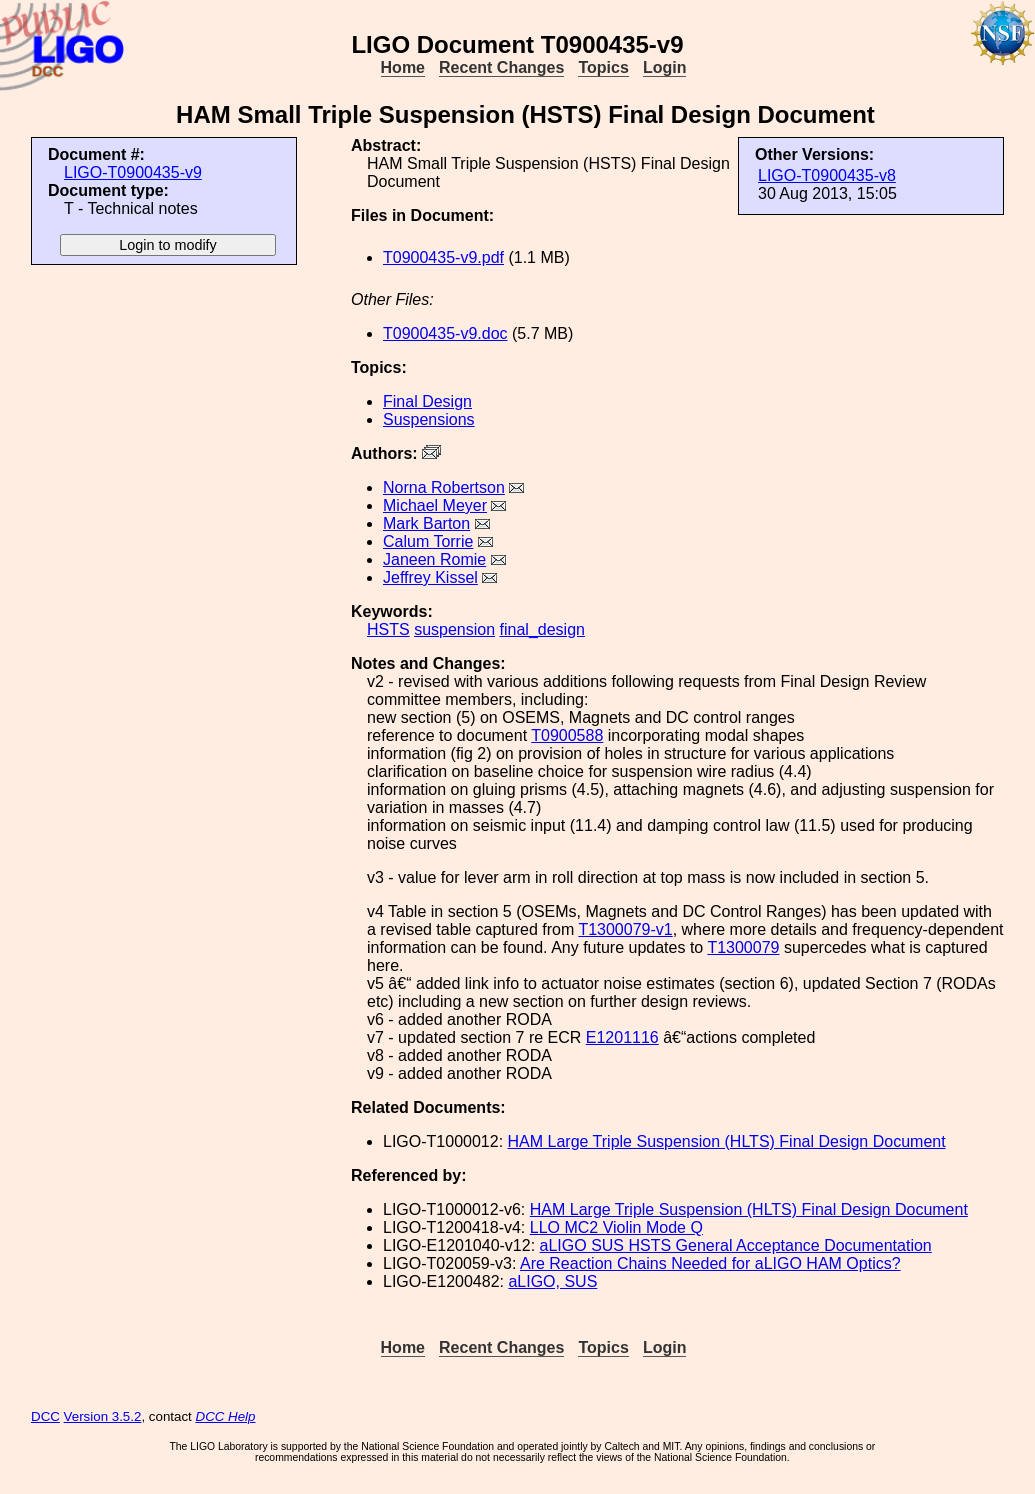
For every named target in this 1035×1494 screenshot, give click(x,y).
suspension (454, 629)
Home (403, 67)
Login (665, 67)
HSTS (388, 629)
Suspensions (429, 419)
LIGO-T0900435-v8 (827, 175)
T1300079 (743, 947)
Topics (603, 67)
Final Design (427, 401)
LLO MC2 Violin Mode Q (616, 1227)
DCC (45, 1416)
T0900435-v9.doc (445, 333)
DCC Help (226, 1416)
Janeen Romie (434, 559)
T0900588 (567, 735)
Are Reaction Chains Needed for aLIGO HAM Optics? (710, 1263)
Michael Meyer (435, 505)
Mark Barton (426, 523)
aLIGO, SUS (552, 1281)
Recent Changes (501, 67)
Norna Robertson (444, 487)
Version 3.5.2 (103, 1416)
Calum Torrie (428, 541)
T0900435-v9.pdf (443, 257)
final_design (542, 629)
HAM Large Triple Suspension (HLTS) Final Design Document (727, 1141)
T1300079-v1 (625, 929)
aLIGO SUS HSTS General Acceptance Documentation (736, 1245)
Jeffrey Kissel (430, 577)
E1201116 (622, 1037)
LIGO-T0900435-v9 (133, 172)
